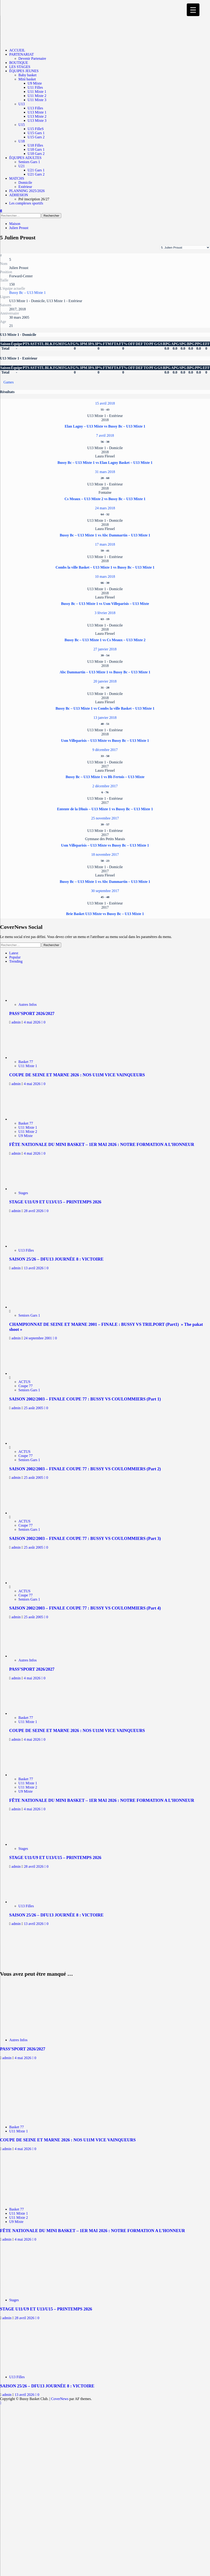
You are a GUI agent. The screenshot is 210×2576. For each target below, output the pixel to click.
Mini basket (27, 79)
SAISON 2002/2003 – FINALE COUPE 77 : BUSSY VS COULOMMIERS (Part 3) (85, 1538)
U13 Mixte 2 (37, 116)
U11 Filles (35, 87)
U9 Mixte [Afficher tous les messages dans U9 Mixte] (25, 1136)
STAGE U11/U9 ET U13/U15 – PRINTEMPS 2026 (55, 1201)
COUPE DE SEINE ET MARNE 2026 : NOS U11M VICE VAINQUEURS (77, 1074)
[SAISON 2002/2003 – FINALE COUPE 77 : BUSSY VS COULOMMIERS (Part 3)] (26, 1513)
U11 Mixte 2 (37, 96)
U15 (21, 125)
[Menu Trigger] (193, 9)
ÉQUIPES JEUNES (24, 71)
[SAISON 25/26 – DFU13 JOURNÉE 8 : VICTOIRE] (29, 1246)
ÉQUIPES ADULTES (25, 158)
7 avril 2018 (105, 435)
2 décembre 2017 (105, 786)
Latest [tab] (13, 953)
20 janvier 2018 (104, 681)
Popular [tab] (15, 957)
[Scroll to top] (0, 2403)
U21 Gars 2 (36, 174)
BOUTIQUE (18, 63)
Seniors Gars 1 (29, 162)
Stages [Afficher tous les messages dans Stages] (23, 1193)
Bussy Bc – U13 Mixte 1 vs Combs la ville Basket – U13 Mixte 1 (104, 708)
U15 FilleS (36, 129)
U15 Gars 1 (36, 133)
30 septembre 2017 (105, 891)
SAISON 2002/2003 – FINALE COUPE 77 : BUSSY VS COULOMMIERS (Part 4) (85, 1608)
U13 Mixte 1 (37, 112)
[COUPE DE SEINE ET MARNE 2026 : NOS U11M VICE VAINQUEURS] (29, 1058)
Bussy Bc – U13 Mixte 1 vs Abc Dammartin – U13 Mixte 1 (105, 535)
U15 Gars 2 (36, 137)
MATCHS (16, 178)
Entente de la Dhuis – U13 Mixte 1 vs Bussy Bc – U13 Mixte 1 (105, 809)
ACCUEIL (17, 50)
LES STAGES (19, 67)
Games (8, 382)
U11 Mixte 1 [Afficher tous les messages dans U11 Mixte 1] (27, 1066)
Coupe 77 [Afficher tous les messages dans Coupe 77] (25, 1386)
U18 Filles (35, 145)
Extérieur (25, 187)
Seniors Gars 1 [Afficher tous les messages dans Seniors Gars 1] (29, 1315)
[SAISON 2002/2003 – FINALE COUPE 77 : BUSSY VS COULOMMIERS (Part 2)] (26, 1443)
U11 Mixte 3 (37, 100)
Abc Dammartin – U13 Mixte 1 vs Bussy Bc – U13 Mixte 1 (105, 672)
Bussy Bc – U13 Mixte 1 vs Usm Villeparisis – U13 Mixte (105, 604)
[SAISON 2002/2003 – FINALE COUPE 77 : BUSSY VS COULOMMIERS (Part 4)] (26, 1583)
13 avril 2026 (34, 1268)
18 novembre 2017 (105, 854)
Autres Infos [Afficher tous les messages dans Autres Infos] (27, 1004)
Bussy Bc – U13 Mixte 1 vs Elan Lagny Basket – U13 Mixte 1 (105, 463)
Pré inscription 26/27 (33, 199)
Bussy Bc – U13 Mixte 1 (27, 293)
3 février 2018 (105, 613)
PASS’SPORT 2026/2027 (32, 1013)
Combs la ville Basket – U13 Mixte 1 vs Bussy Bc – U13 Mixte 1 (104, 567)
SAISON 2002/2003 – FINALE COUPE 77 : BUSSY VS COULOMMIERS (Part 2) (85, 1468)
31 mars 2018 (105, 472)
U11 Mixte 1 (37, 92)
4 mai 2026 (32, 1022)
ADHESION (18, 195)
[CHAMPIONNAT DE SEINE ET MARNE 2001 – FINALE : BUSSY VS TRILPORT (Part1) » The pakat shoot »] (26, 1307)
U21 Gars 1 (36, 170)
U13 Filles (35, 108)
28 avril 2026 (34, 1211)
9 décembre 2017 (105, 750)
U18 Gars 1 (36, 149)
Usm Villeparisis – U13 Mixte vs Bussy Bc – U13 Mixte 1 (105, 740)
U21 (21, 166)
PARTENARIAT (21, 54)
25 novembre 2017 (105, 818)
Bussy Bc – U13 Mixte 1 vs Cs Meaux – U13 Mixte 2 (105, 640)
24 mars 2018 (105, 508)
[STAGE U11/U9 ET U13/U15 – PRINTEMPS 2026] (29, 1189)
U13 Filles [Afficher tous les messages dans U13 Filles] (26, 1250)
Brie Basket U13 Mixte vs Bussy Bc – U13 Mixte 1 (105, 914)
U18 (21, 141)
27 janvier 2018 (104, 649)
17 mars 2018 (105, 544)
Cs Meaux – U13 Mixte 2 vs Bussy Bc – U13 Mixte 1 (105, 499)
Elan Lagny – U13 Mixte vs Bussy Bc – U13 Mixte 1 (105, 426)
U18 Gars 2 (36, 154)
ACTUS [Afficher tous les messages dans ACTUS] (24, 1382)
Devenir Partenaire (32, 58)
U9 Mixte (35, 83)
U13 (21, 104)
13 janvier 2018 (104, 718)
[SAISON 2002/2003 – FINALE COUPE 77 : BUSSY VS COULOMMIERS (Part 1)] (26, 1373)
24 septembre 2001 (38, 1338)
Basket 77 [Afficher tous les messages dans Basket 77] (25, 1062)
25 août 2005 (34, 1408)
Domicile (25, 182)
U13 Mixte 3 (37, 120)
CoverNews (60, 2399)
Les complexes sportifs (26, 203)
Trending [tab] (16, 961)
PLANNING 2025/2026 (27, 191)
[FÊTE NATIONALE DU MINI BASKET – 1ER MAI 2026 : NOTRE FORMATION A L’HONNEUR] (29, 1119)
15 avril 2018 (105, 403)
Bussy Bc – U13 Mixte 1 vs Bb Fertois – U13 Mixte (105, 777)
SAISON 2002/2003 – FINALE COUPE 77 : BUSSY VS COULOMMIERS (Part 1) (85, 1399)
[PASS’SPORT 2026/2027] (29, 1000)
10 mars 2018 (105, 576)
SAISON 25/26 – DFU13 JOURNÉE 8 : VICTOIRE (56, 1259)
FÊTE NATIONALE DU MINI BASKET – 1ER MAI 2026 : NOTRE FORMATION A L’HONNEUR (101, 1144)
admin (17, 1022)
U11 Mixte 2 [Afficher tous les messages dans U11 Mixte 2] (27, 1132)
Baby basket (27, 75)
